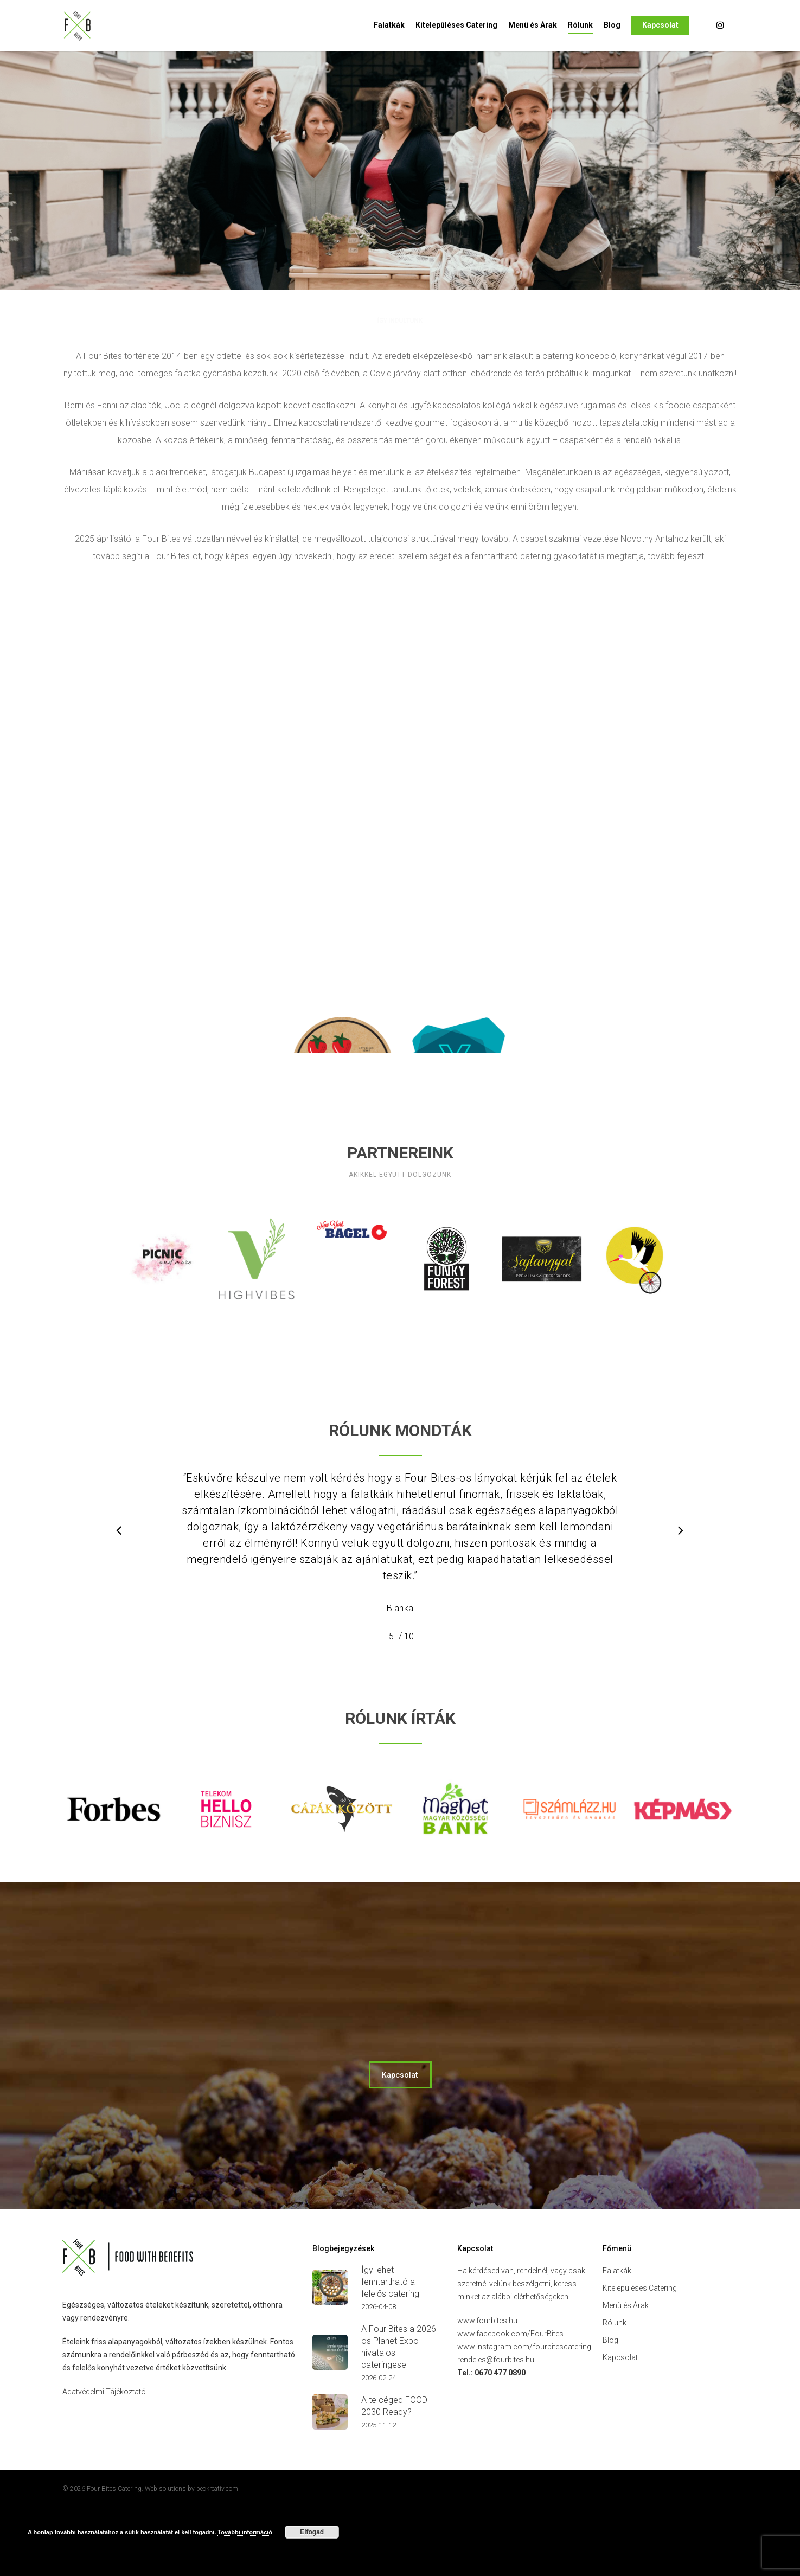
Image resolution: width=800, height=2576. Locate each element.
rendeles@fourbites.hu (495, 2430)
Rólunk (580, 25)
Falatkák (389, 25)
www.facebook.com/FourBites (510, 2404)
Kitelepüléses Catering (456, 25)
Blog (612, 25)
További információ (244, 2532)
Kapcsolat (660, 25)
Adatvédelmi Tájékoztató (104, 2462)
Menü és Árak (532, 25)
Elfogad (312, 2532)
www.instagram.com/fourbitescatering (524, 2417)
